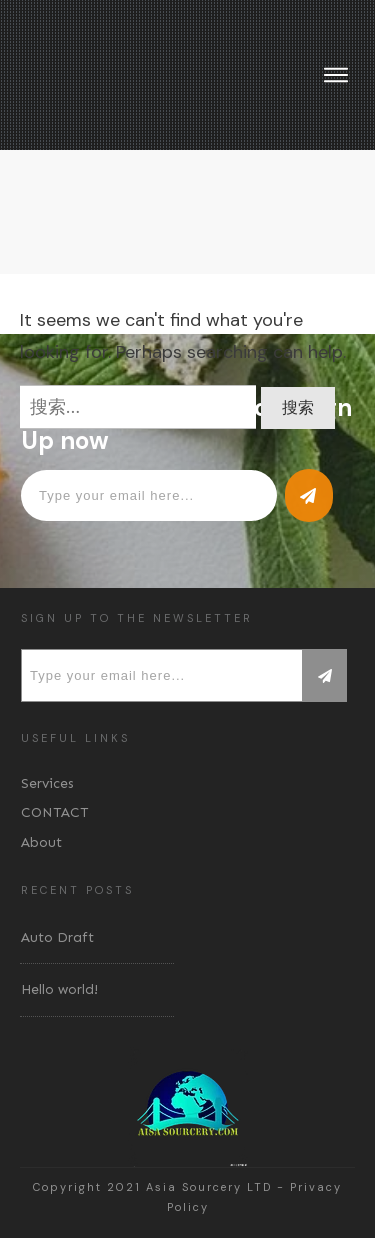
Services (47, 783)
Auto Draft (57, 937)
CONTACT (55, 812)
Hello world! (59, 989)
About (41, 842)
